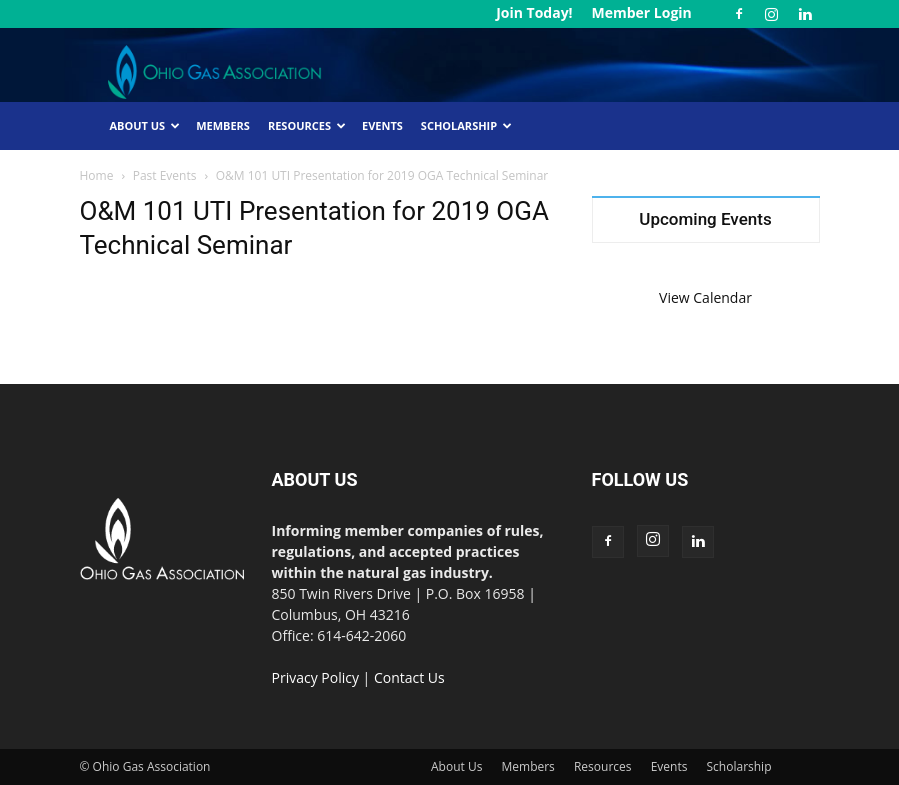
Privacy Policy (315, 677)
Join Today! (534, 12)
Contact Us (409, 677)
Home (97, 175)
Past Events (165, 175)
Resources (307, 125)
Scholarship (466, 125)
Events (382, 125)
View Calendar (705, 297)
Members (223, 125)
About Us (145, 125)
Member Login (641, 12)
